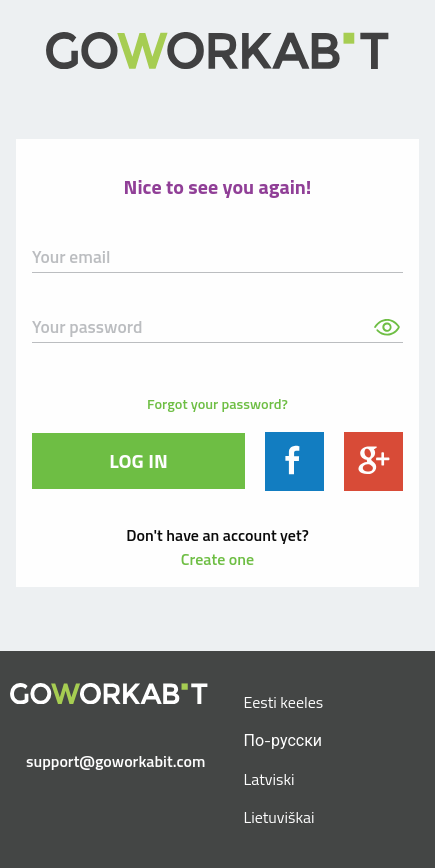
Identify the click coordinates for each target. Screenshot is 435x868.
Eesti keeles (284, 702)
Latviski (269, 779)
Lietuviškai (279, 817)
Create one (217, 559)
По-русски (283, 740)
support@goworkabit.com (115, 761)
